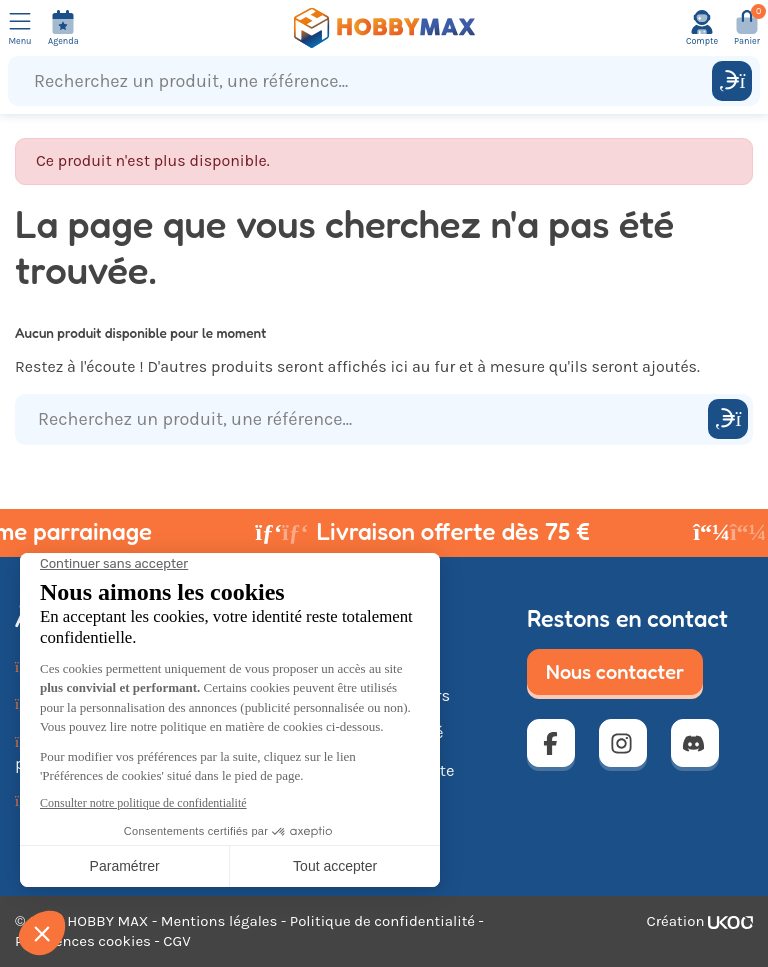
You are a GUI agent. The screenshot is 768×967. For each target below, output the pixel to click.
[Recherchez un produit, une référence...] (364, 81)
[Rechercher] (732, 81)
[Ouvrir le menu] (20, 28)
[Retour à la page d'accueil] (384, 28)
